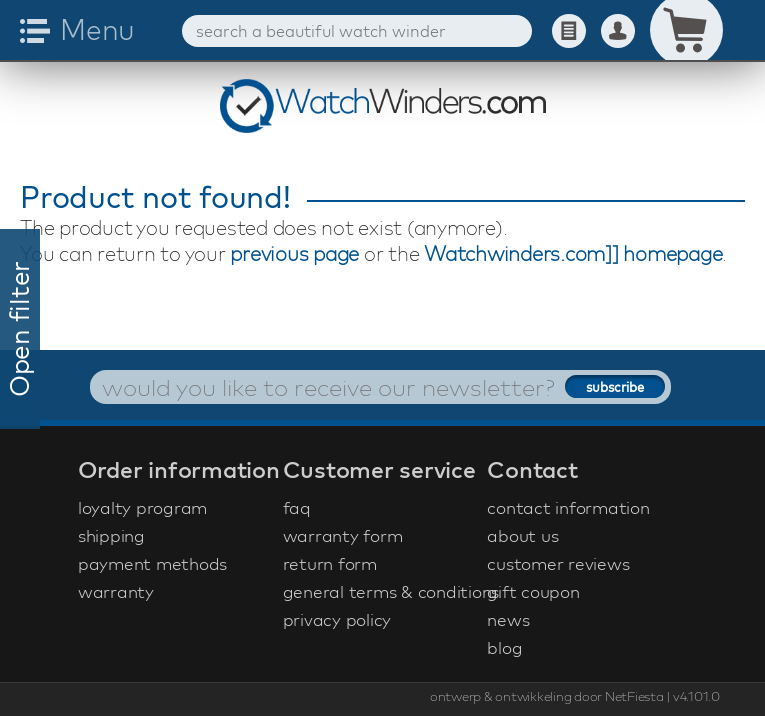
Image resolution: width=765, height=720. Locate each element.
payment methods (152, 563)
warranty (116, 591)
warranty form (343, 535)
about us (522, 535)
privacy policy (337, 619)
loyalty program (142, 507)
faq (297, 507)
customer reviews (558, 563)
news (508, 619)
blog (504, 647)
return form (330, 563)
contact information (568, 507)
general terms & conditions (383, 591)
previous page (294, 253)
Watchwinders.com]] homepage (573, 253)
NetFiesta (634, 696)
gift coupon (533, 591)
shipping (111, 535)
